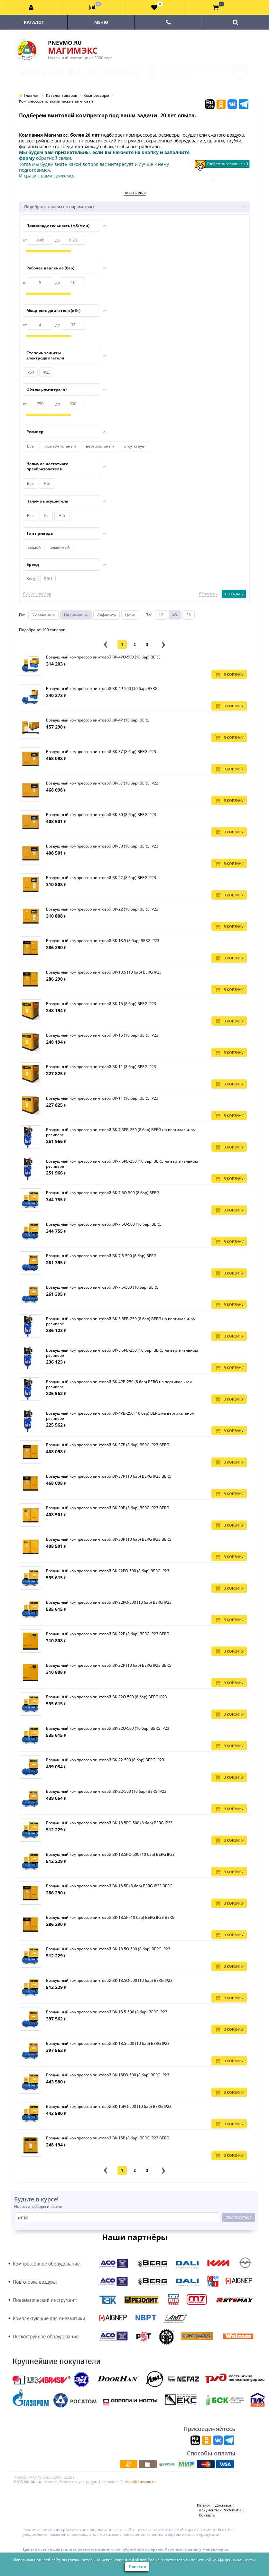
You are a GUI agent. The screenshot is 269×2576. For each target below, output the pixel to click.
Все (30, 446)
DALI (48, 578)
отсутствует (135, 446)
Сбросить (208, 593)
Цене (130, 615)
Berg (30, 578)
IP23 (47, 372)
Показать (234, 594)
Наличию (73, 615)
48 (174, 615)
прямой (33, 547)
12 (161, 615)
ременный (60, 547)
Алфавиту (106, 615)
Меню (101, 22)
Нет (47, 483)
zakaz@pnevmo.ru (140, 2481)
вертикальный (100, 446)
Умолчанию (43, 615)
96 (188, 615)
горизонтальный (60, 446)
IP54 (30, 372)
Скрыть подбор (37, 593)
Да (46, 515)
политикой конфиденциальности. (223, 2559)
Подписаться (239, 2217)
